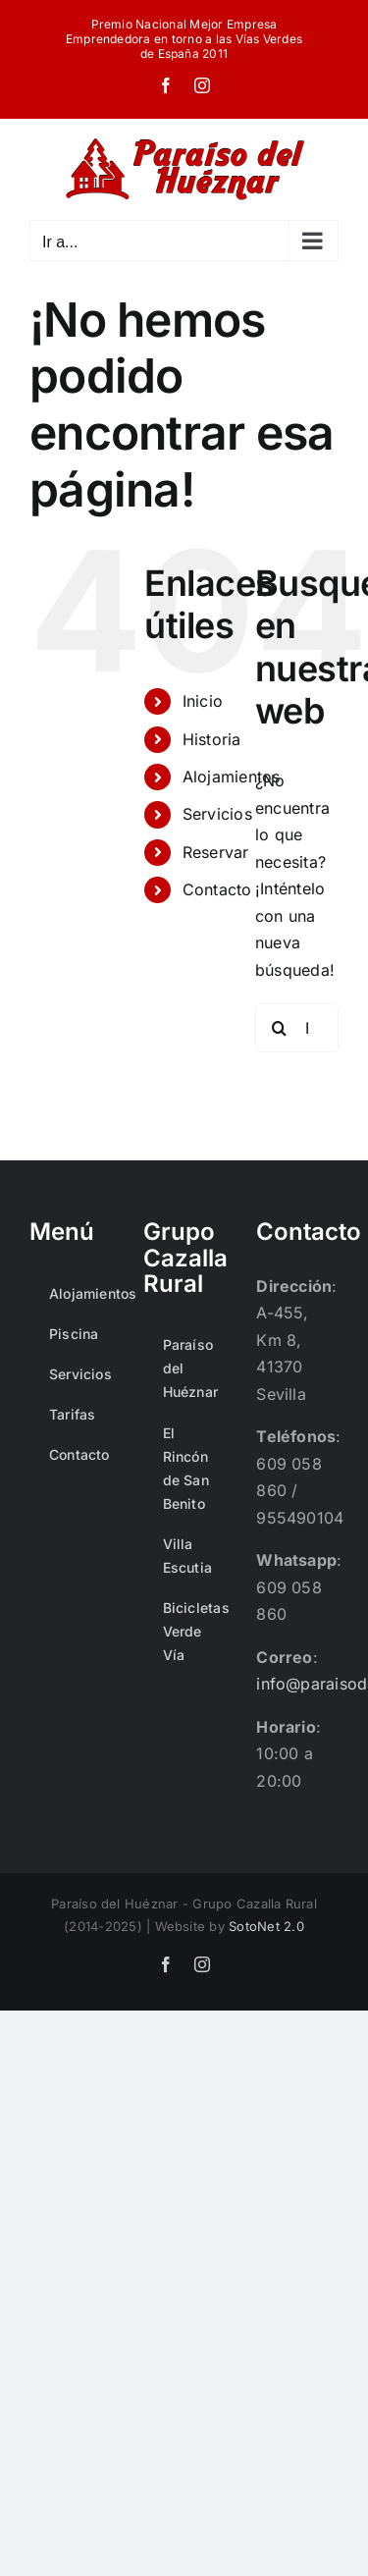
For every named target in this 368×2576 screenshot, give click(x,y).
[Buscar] (279, 1027)
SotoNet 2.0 (266, 1926)
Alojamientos (232, 776)
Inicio (203, 701)
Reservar (216, 852)
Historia (212, 739)
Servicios (217, 814)
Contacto (217, 889)
